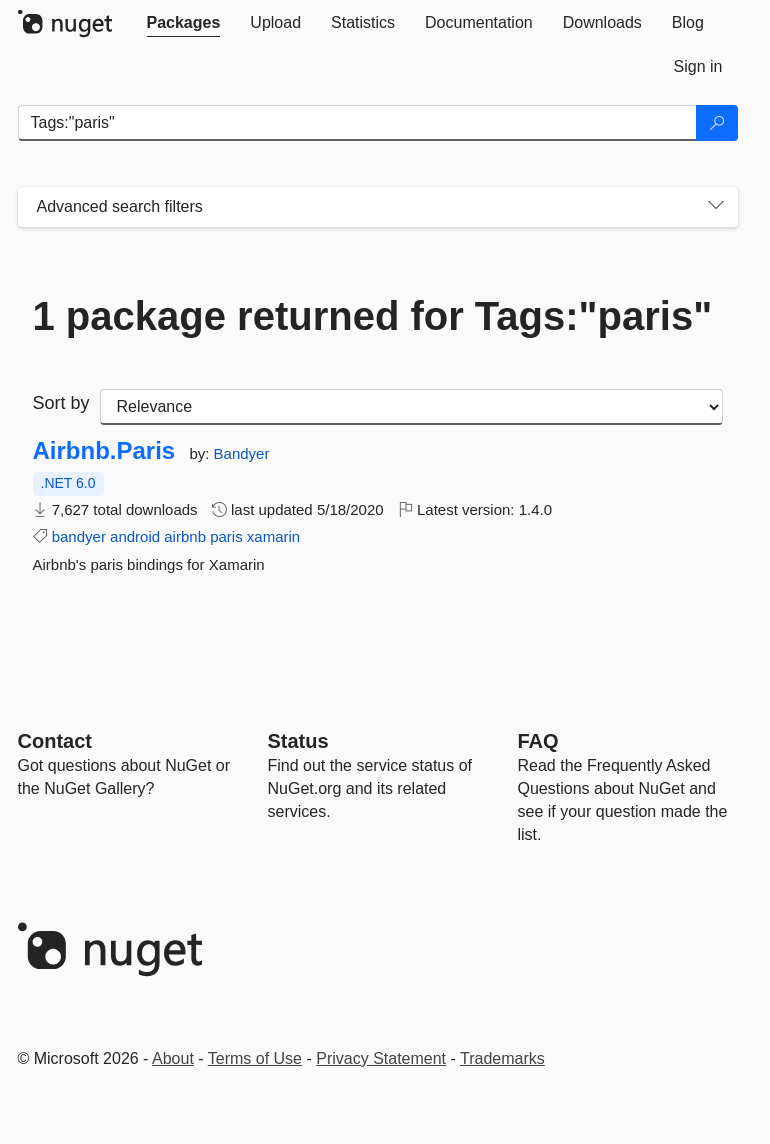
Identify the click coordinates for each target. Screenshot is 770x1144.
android (135, 536)
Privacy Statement (381, 1058)
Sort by (61, 403)
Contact (55, 741)
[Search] (717, 123)
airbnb (185, 536)
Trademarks (502, 1058)
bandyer (79, 536)
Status (298, 741)
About (173, 1058)
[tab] (184, 23)
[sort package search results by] (411, 407)
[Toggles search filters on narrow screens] (716, 207)
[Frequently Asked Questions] (538, 741)
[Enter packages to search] (357, 123)
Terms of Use (255, 1058)
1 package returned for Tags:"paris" (373, 316)
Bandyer (242, 453)
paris (226, 536)
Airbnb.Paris (104, 451)
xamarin (273, 536)
